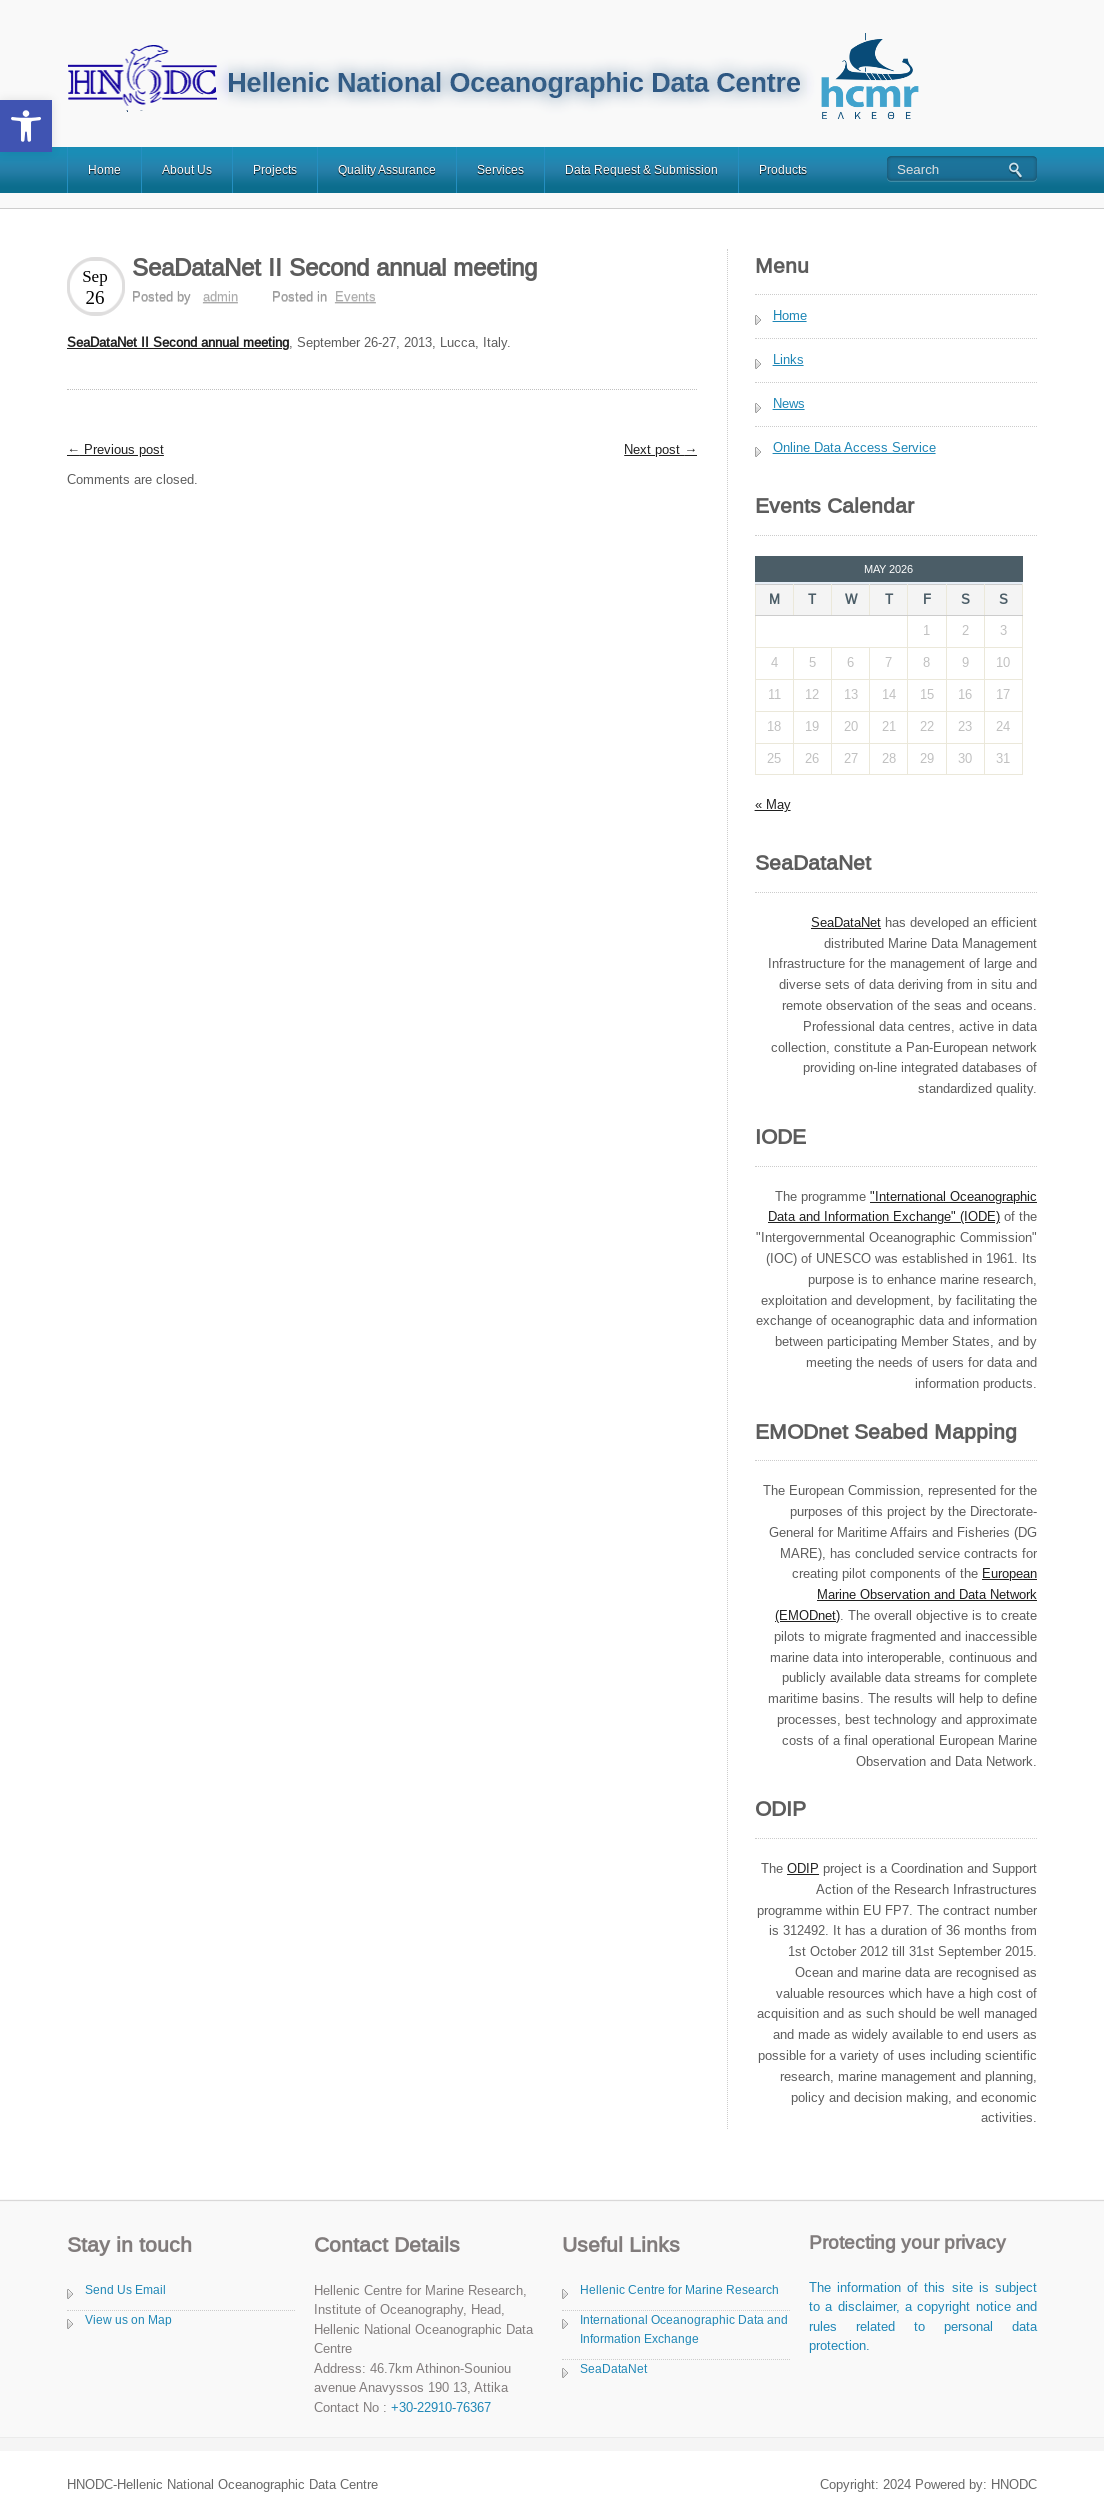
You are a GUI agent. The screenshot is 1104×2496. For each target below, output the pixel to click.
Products (783, 170)
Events (355, 296)
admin (220, 296)
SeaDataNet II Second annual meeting (178, 342)
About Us (187, 170)
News (789, 403)
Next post (660, 449)
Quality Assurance (387, 170)
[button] (26, 126)
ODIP (803, 1868)
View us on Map (128, 2320)
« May (773, 804)
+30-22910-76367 (441, 2407)
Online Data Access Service (854, 447)
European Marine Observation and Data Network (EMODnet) (906, 1594)
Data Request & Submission (641, 170)
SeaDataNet (613, 2369)
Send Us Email (125, 2290)
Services (500, 170)
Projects (275, 170)
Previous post (115, 449)
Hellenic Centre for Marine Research (679, 2290)
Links (788, 359)
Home (104, 170)
